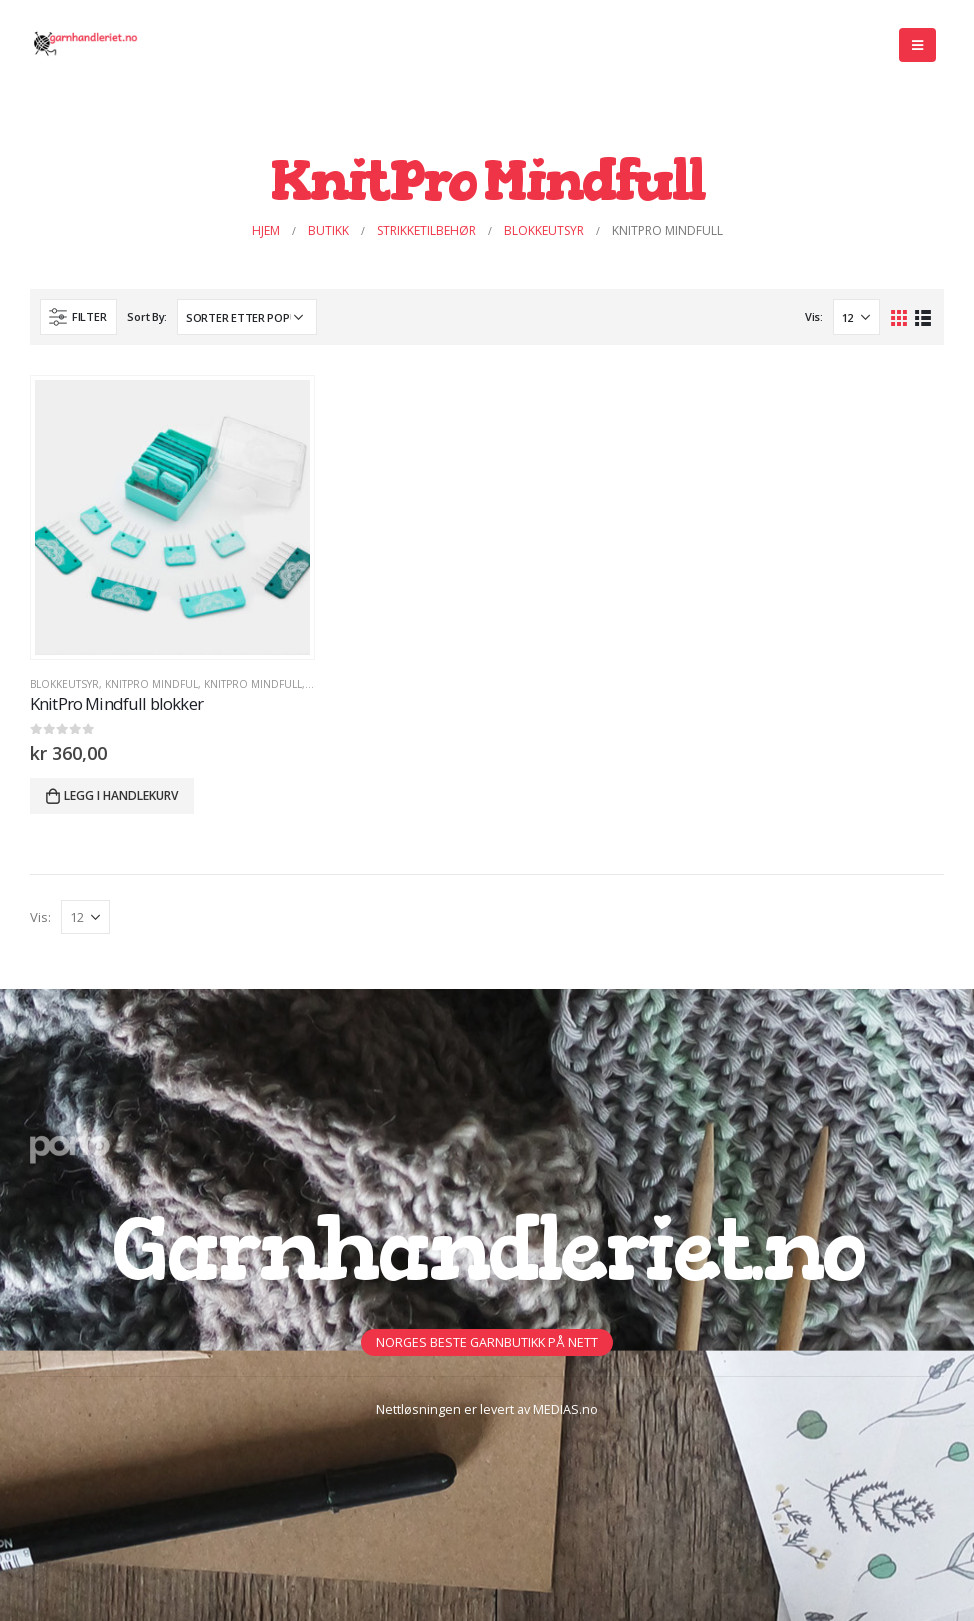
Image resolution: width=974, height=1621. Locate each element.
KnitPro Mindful (151, 684)
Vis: (814, 316)
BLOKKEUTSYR (64, 684)
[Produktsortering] (247, 317)
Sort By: (147, 316)
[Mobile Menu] (917, 45)
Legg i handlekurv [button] (121, 795)
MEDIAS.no (565, 1409)
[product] (172, 517)
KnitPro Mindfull (253, 684)
